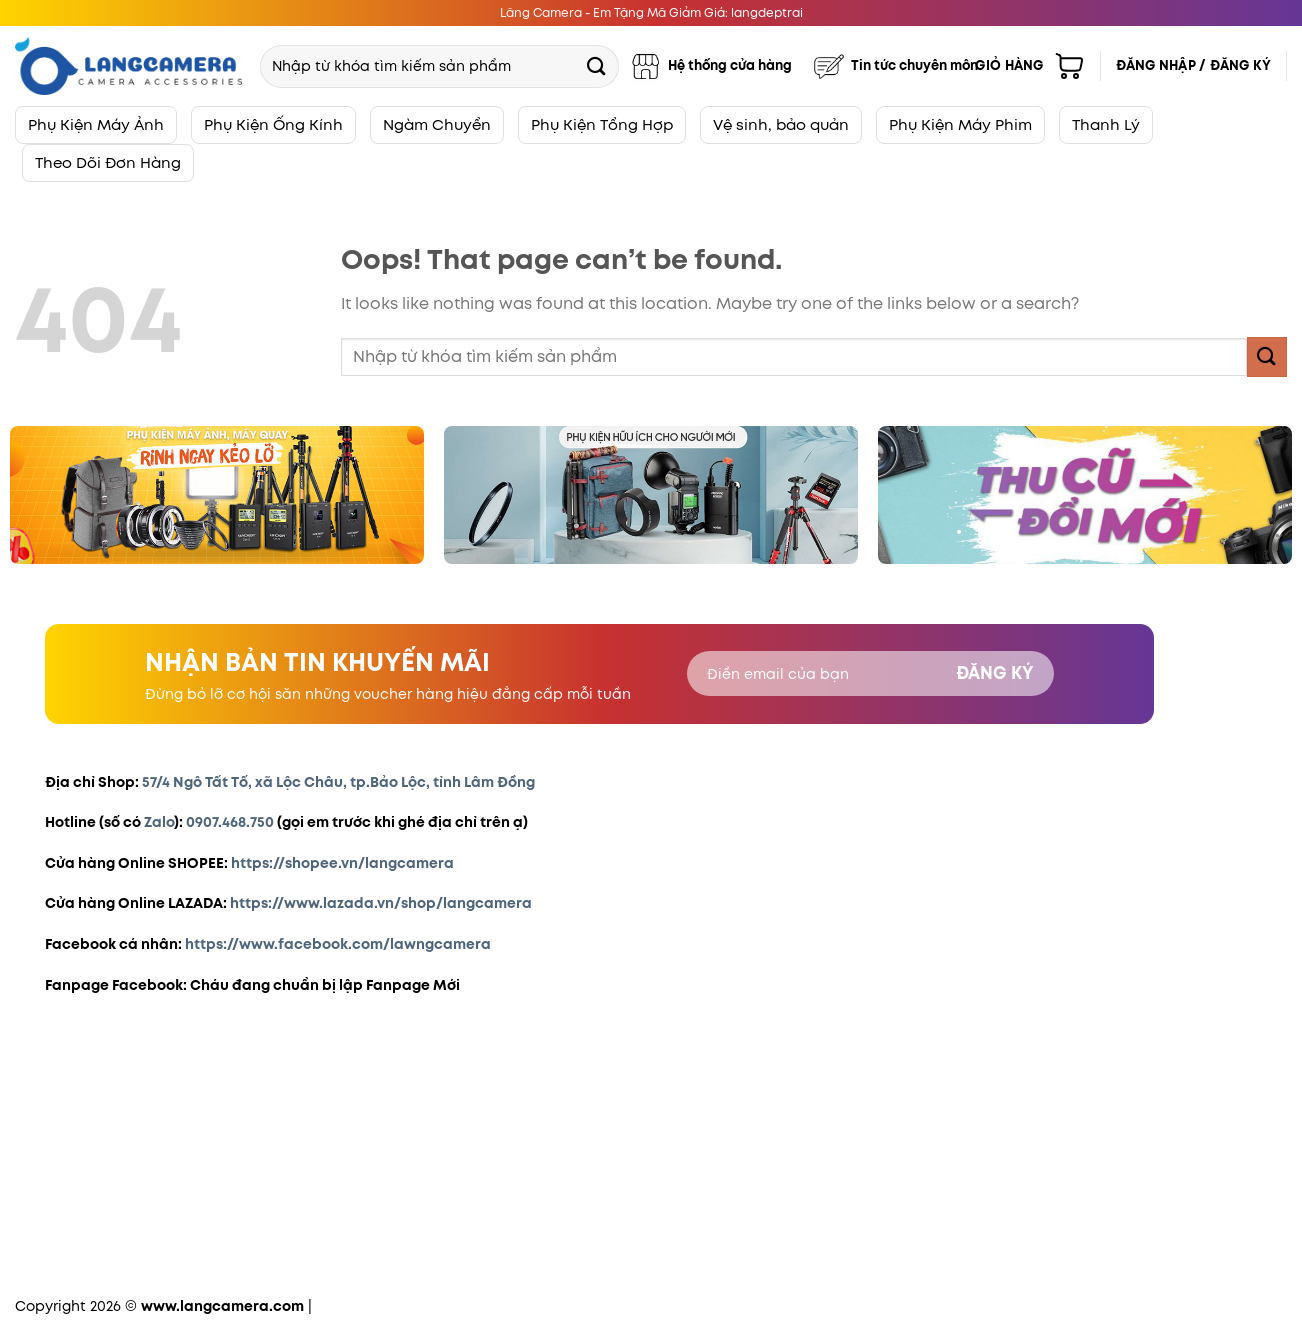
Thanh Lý (1106, 124)
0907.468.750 (230, 822)
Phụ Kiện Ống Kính (273, 124)
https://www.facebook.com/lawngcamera (338, 944)
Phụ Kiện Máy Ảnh (96, 124)
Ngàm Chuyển (437, 124)
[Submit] (597, 65)
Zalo (159, 822)
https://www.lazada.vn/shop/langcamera (381, 903)
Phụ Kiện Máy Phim (960, 124)
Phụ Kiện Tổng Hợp (602, 124)
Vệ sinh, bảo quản (781, 124)
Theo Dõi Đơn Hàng (108, 162)
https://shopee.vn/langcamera (342, 863)
